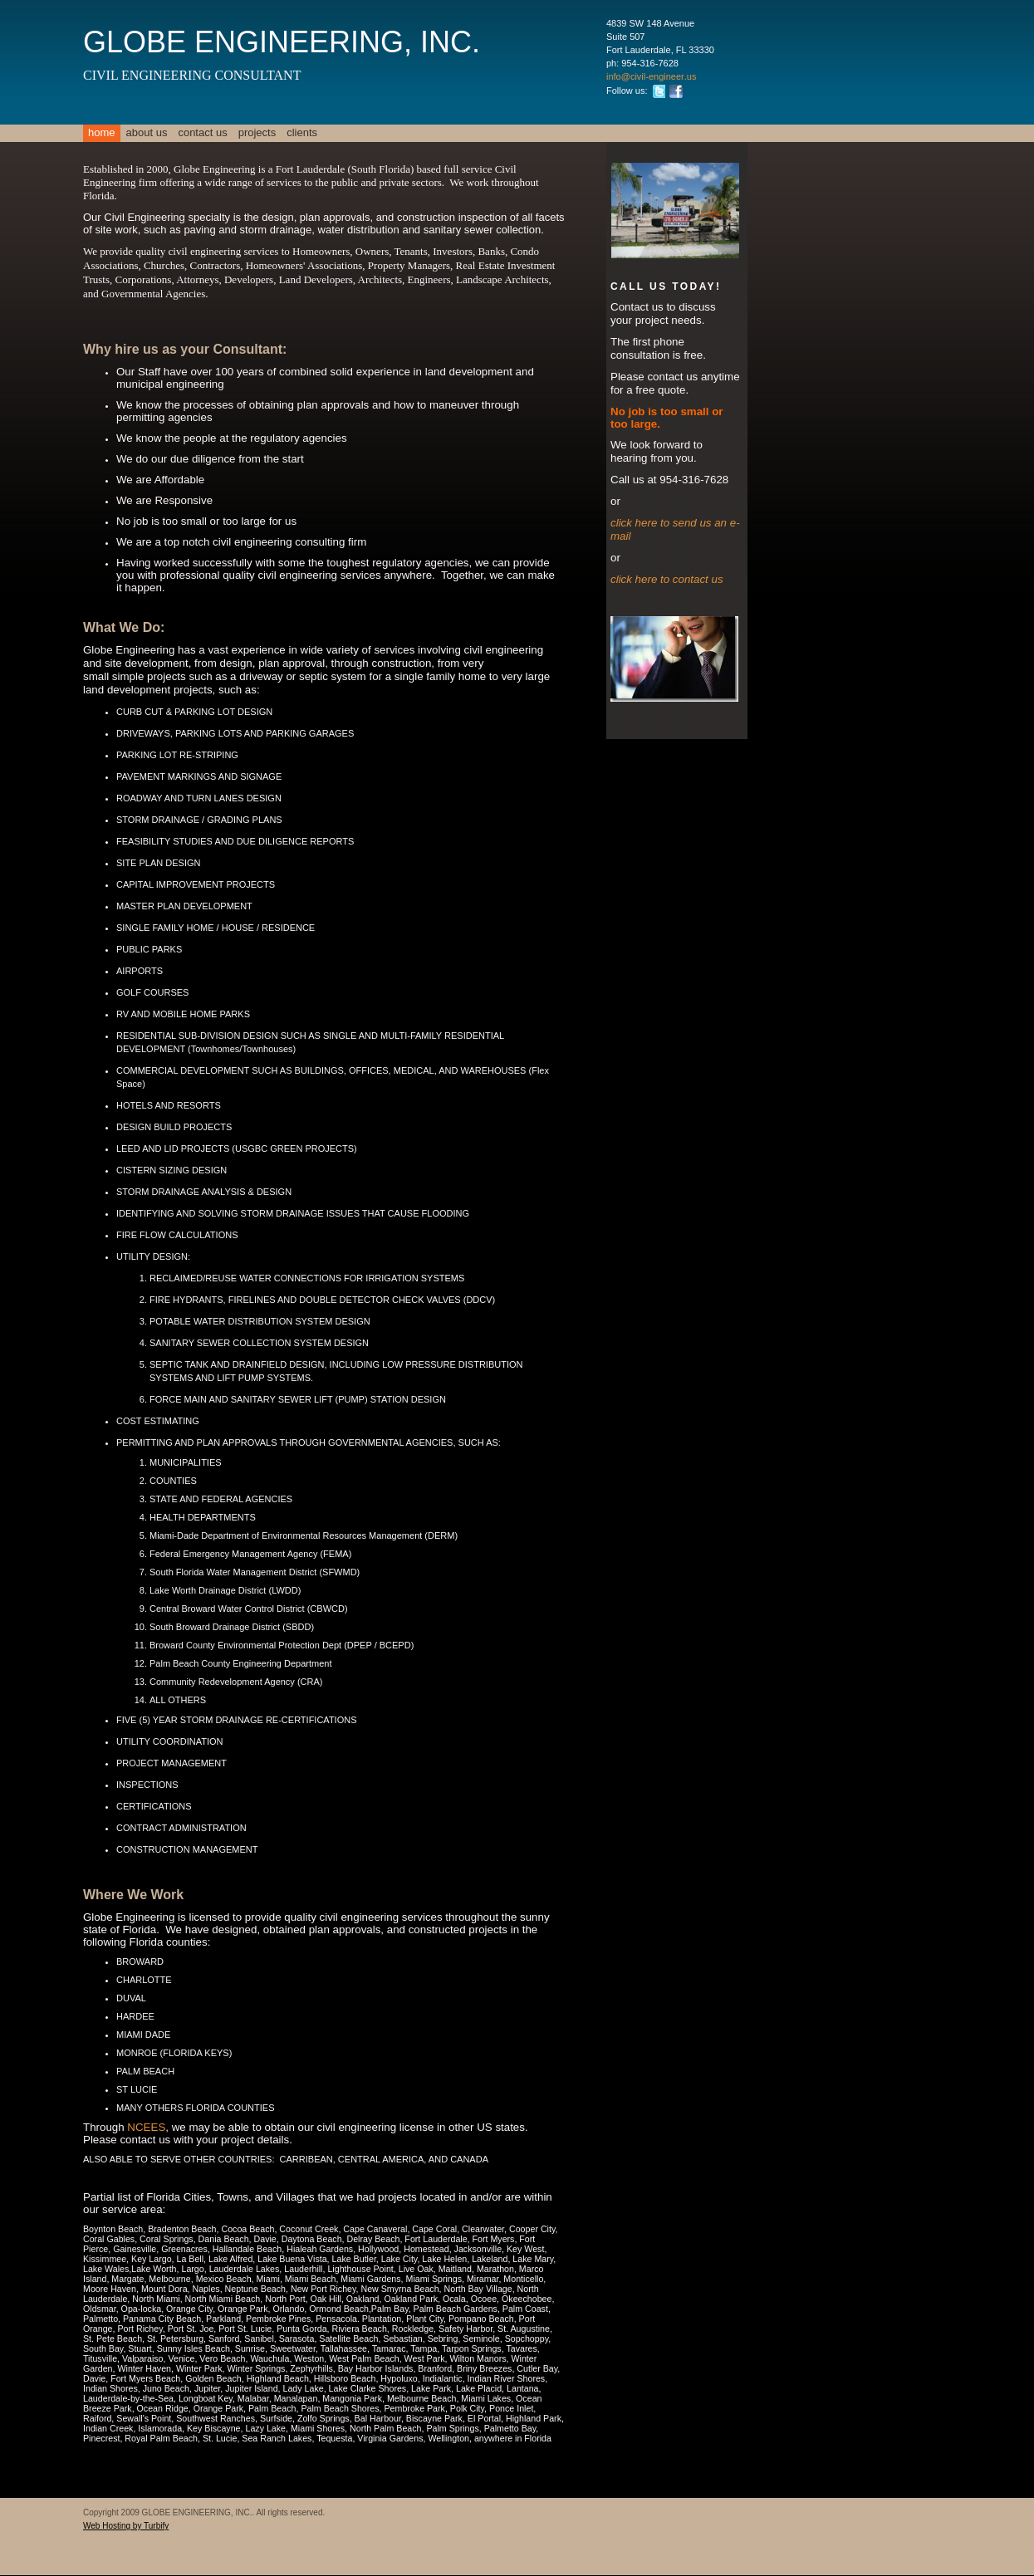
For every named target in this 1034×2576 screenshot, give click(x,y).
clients (302, 132)
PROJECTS (257, 132)
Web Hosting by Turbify (126, 2525)
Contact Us (202, 132)
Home (101, 132)
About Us (147, 132)
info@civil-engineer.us (651, 76)
